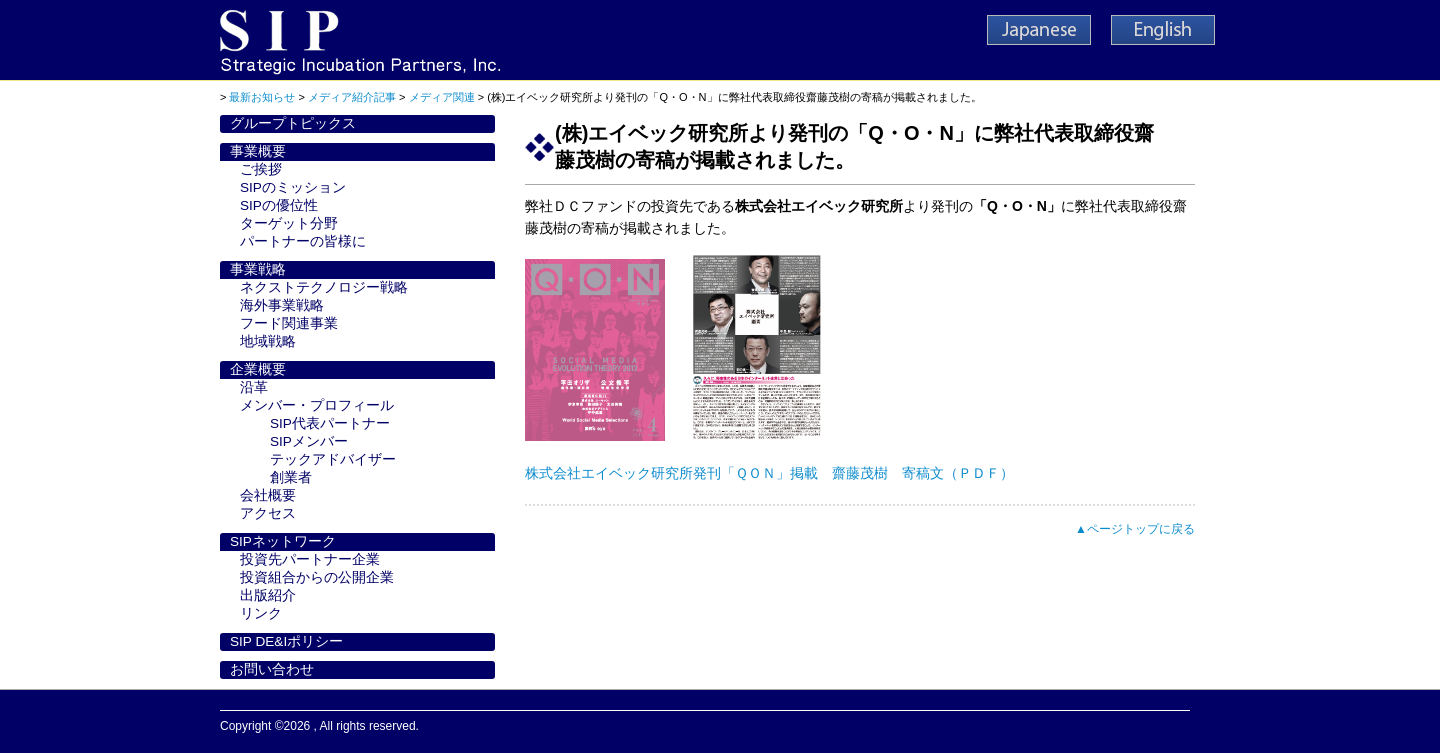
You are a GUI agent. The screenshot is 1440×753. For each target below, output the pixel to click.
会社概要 (268, 495)
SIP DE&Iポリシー (286, 641)
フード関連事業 (289, 323)
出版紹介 (268, 595)
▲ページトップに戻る (1135, 529)
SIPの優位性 (279, 205)
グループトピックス (293, 123)
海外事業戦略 (282, 305)
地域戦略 (268, 341)
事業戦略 (258, 269)
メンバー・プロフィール (317, 405)
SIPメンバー (309, 441)
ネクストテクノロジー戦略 (324, 287)
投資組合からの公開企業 (317, 577)
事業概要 (258, 151)
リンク (261, 613)
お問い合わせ (272, 669)
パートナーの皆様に (303, 241)
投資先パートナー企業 (310, 559)
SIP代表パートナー (330, 423)
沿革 (254, 387)
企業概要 (258, 369)
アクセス (268, 513)
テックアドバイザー (333, 459)
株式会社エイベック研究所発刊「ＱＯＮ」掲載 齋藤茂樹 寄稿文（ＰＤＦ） (769, 473)
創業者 (291, 477)
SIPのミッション (293, 187)
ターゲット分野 (289, 223)
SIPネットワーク (283, 541)
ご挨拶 (261, 169)
